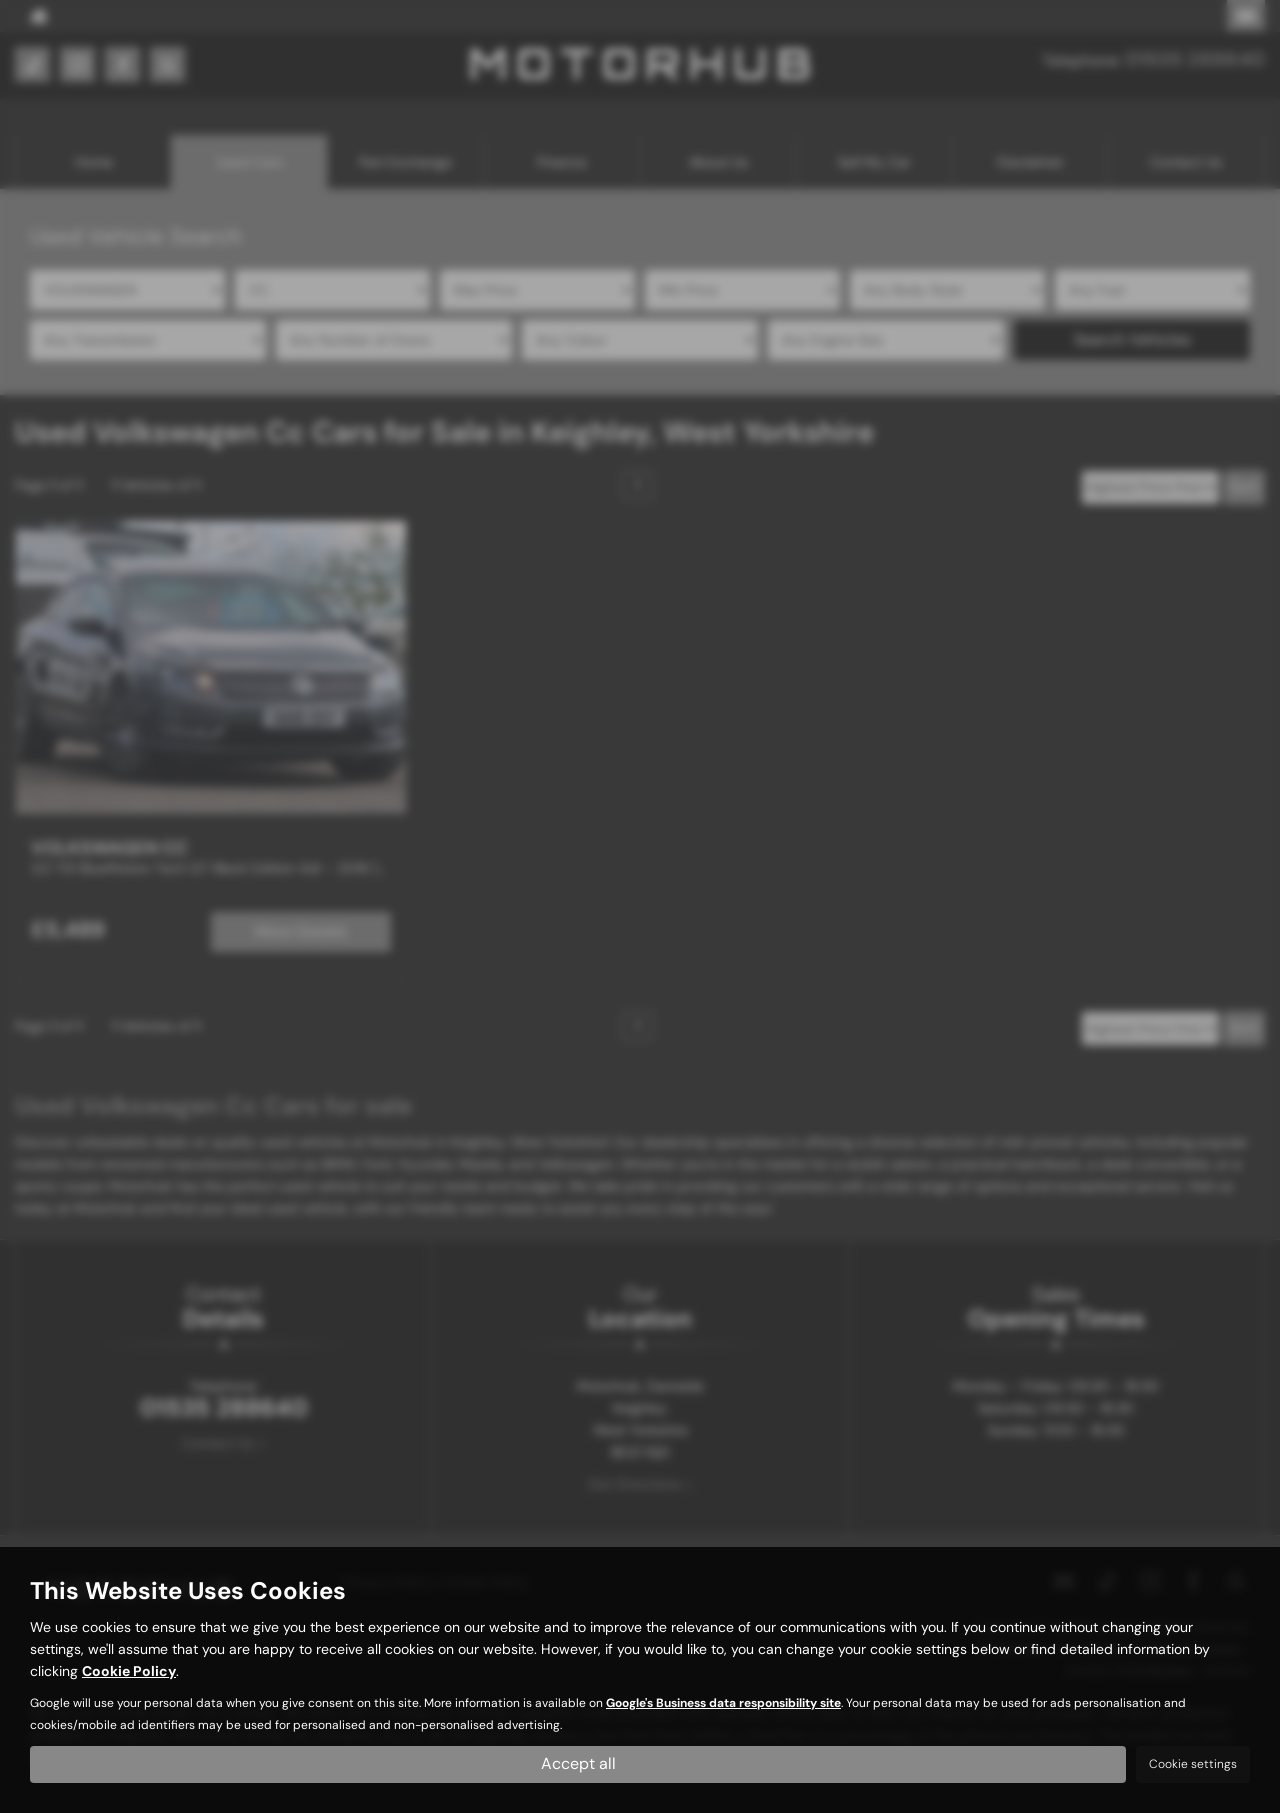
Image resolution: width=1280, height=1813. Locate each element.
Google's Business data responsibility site (723, 1703)
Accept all (578, 1763)
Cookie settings (1193, 1764)
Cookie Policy (129, 1671)
